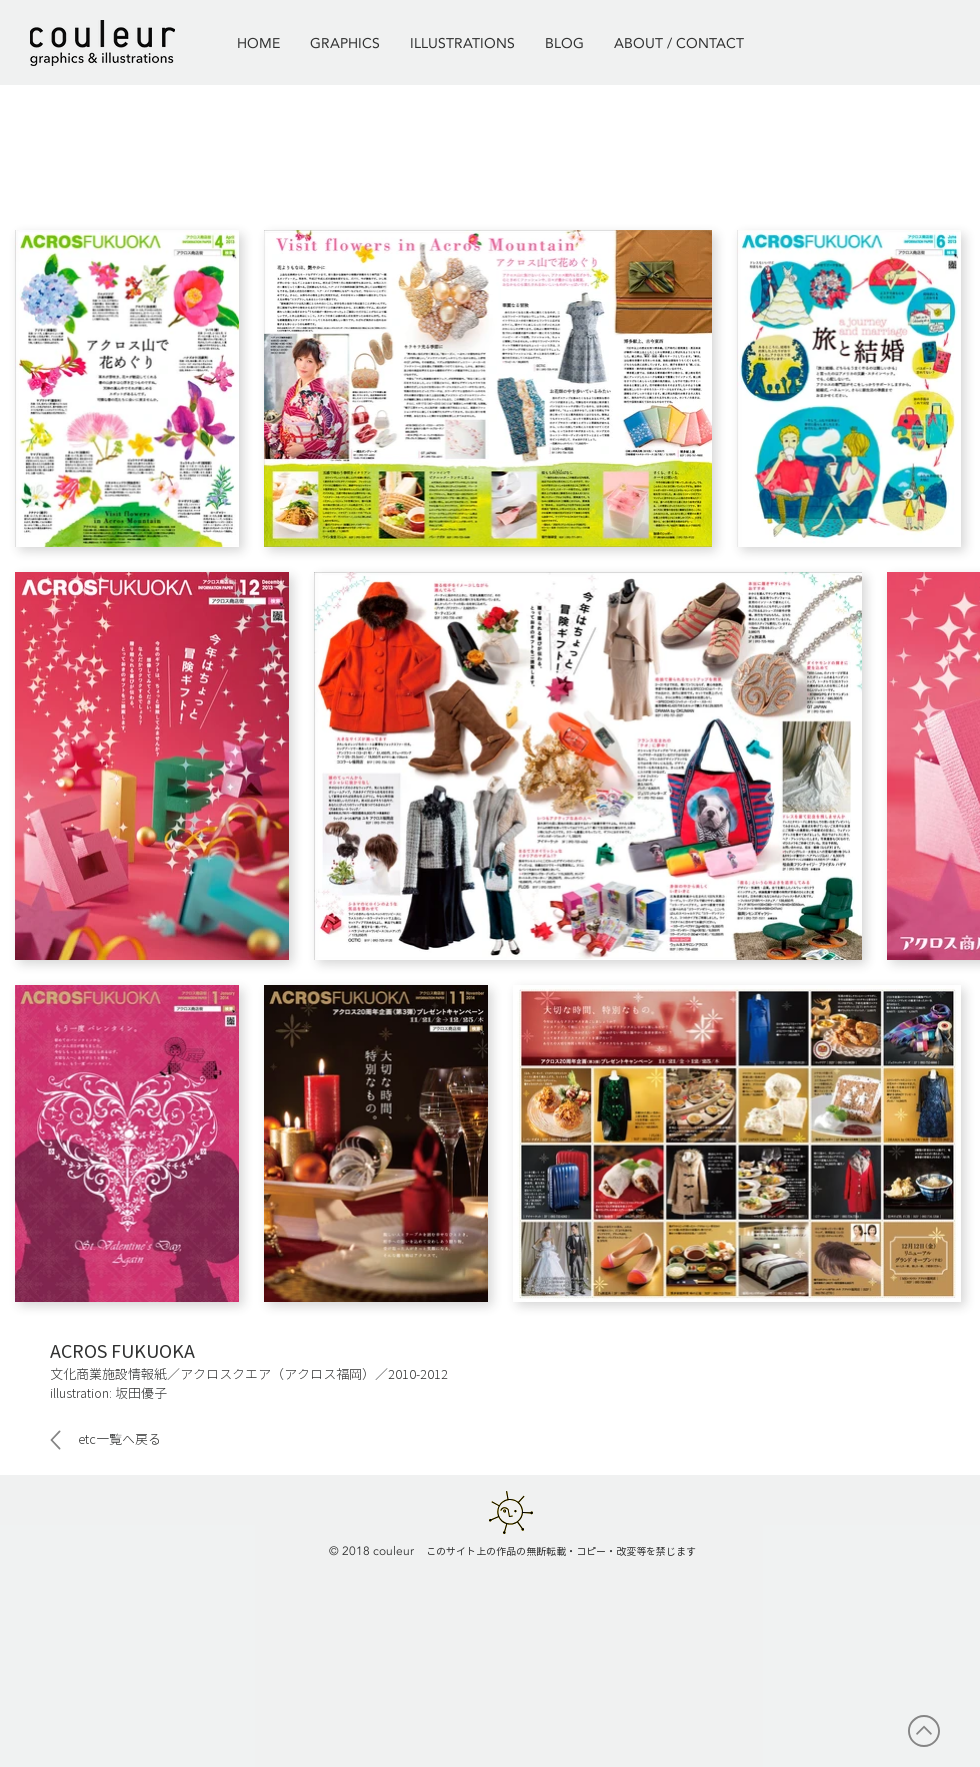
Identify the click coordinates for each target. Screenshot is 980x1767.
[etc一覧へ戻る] (113, 1440)
